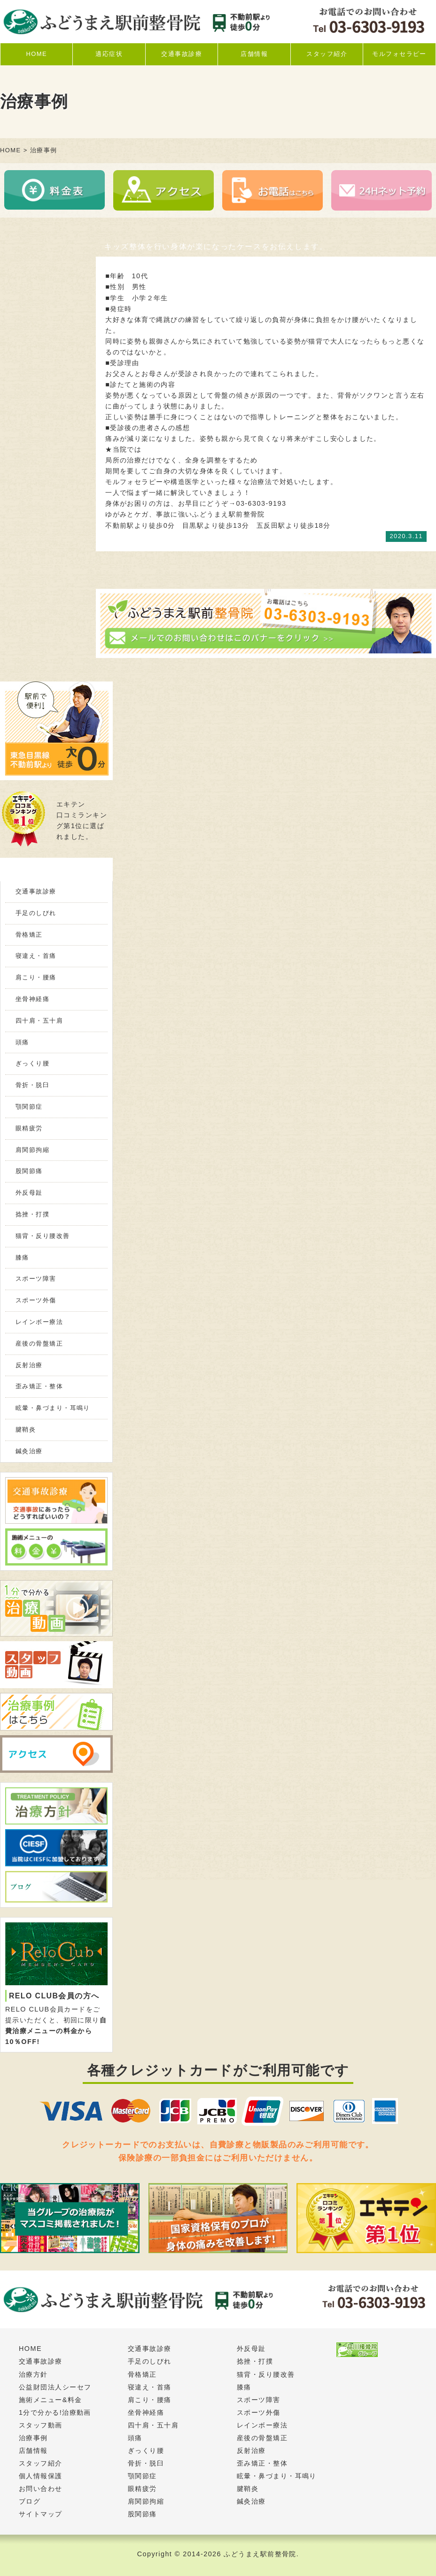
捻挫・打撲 (32, 1214)
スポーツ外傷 (36, 1300)
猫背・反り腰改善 (43, 1235)
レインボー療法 (39, 1321)
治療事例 (33, 2438)
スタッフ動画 (40, 2425)
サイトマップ (40, 2514)
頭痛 (22, 1042)
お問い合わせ (40, 2488)
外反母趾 (29, 1192)
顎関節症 (29, 1106)
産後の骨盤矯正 (39, 1343)
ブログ (29, 2501)
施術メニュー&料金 (50, 2400)
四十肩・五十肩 (39, 1020)
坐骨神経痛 (32, 998)
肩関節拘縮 (32, 1149)
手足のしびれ (36, 912)
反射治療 (29, 1365)
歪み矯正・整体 (39, 1386)
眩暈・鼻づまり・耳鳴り (53, 1407)
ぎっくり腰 (32, 1063)
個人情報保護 (40, 2476)
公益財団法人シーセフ (55, 2387)
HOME (36, 53)
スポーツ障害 (36, 1278)
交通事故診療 (181, 53)
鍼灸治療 (29, 1451)
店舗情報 (254, 53)
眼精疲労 (29, 1128)
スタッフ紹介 (326, 53)
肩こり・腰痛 (36, 977)
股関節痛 (29, 1170)
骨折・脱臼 (32, 1084)
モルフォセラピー (399, 53)
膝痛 (22, 1257)
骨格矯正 (29, 934)
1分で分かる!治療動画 (55, 2412)
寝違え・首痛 (36, 955)
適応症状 (109, 53)
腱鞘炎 (26, 1429)
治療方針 (33, 2374)
